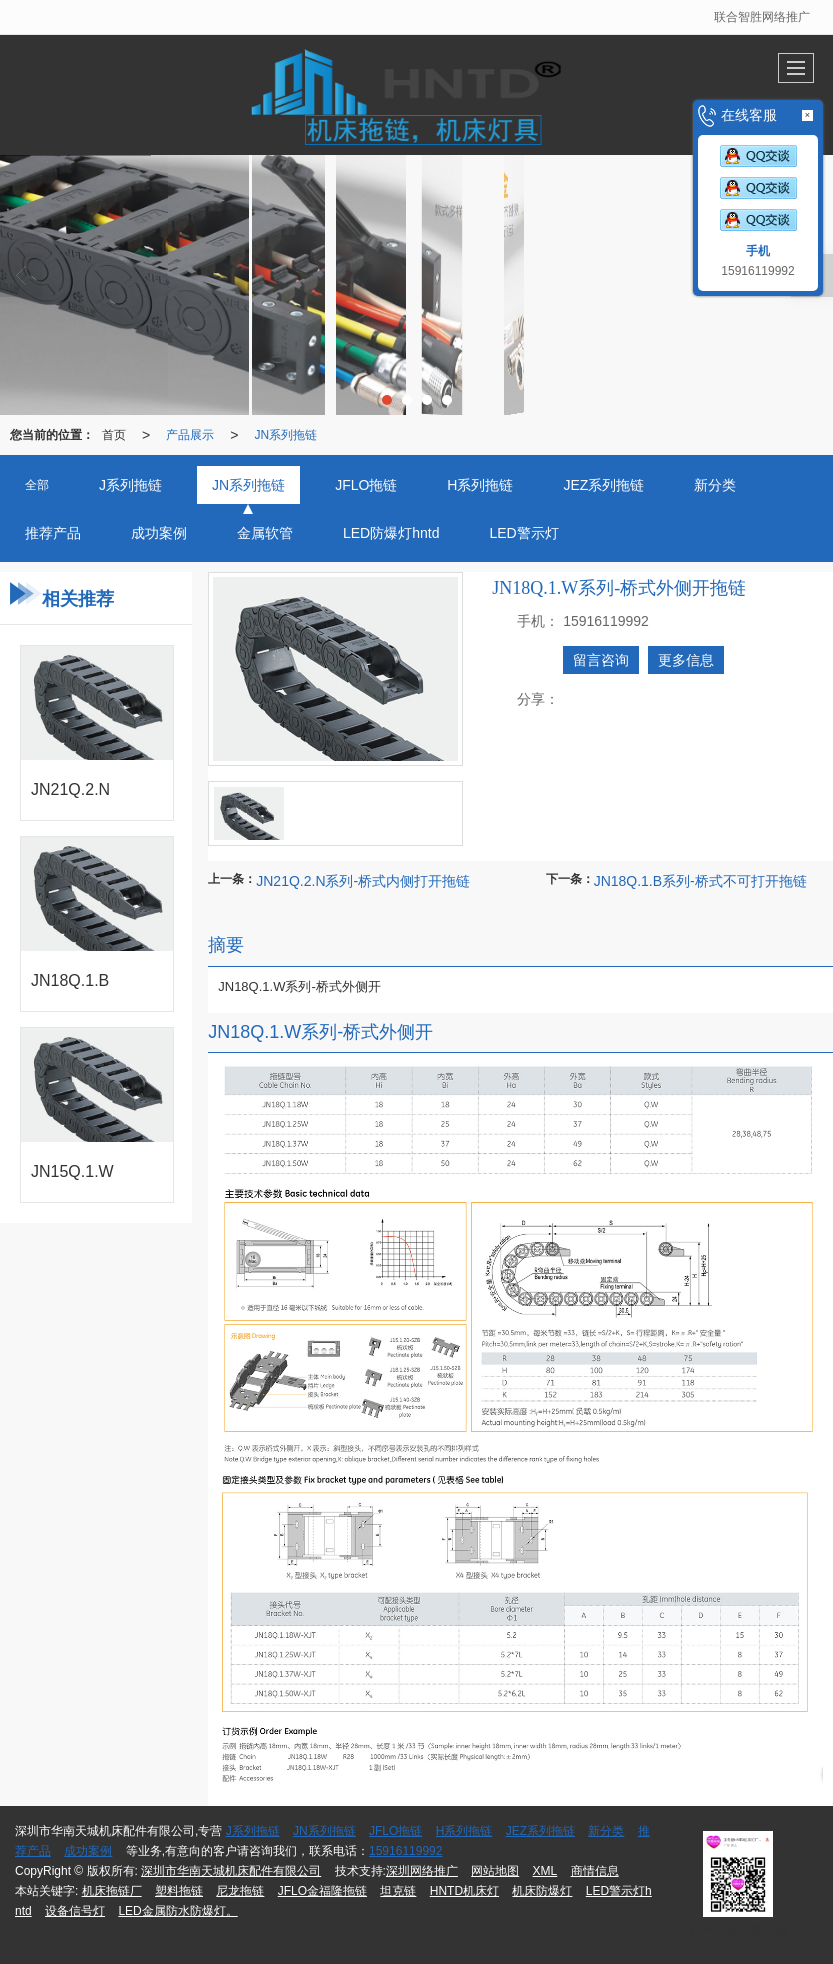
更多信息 (686, 660)
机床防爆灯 (542, 1891)
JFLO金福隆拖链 (322, 1891)
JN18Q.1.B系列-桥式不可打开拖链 (700, 881)
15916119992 (405, 1851)
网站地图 (495, 1871)
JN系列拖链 (285, 435)
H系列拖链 (464, 1831)
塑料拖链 (179, 1891)
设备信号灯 (75, 1911)
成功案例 (88, 1851)
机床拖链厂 (112, 1891)
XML (545, 1871)
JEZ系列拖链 (540, 1831)
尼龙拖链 (240, 1891)
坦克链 (398, 1891)
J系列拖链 (253, 1831)
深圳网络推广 (422, 1871)
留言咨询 (601, 660)
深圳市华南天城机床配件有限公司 (231, 1871)
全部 (37, 485)
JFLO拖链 (395, 1831)
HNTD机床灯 (464, 1891)
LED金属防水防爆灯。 (177, 1911)
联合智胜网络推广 (762, 17)
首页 (114, 435)
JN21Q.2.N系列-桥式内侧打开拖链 (363, 881)
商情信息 (595, 1871)
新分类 (606, 1831)
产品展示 (190, 435)
